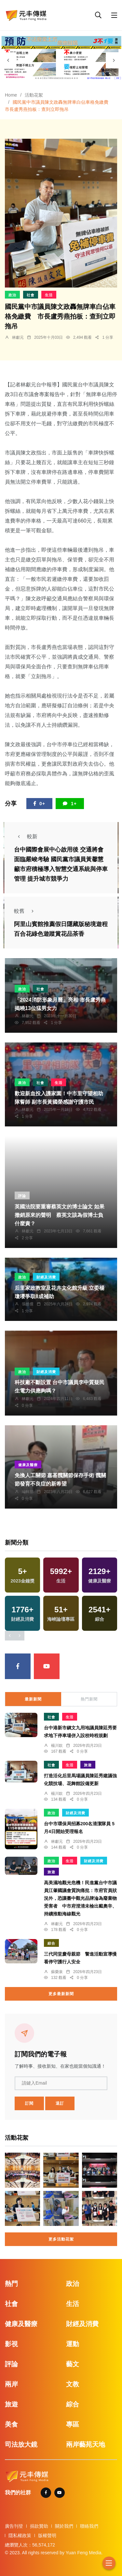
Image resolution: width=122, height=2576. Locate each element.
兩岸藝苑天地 (85, 2444)
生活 (49, 295)
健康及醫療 (28, 1465)
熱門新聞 (89, 1699)
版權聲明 (47, 2535)
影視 (11, 2343)
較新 (25, 836)
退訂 (60, 2103)
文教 (72, 2384)
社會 (30, 295)
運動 (72, 2343)
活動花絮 (34, 95)
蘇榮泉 (57, 1972)
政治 (12, 295)
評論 (22, 1196)
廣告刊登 (14, 2526)
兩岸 (11, 2384)
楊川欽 (57, 1745)
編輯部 (28, 1491)
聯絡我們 (89, 2526)
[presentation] (8, 60)
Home (11, 95)
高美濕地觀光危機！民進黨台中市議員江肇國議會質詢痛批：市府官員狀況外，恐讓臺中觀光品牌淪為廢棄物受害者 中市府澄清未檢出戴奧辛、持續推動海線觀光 (80, 1898)
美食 (11, 2424)
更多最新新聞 (61, 1994)
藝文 (72, 2364)
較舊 (25, 911)
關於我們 (64, 2526)
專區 (72, 2424)
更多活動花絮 (61, 2239)
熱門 (11, 2283)
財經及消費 (46, 1277)
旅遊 (88, 1765)
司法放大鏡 (21, 2444)
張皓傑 (28, 1304)
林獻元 (18, 337)
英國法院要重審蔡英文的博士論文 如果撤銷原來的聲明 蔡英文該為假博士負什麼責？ (59, 1215)
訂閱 (29, 2103)
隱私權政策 (19, 2535)
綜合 (51, 1943)
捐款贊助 (39, 2526)
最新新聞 (33, 1699)
